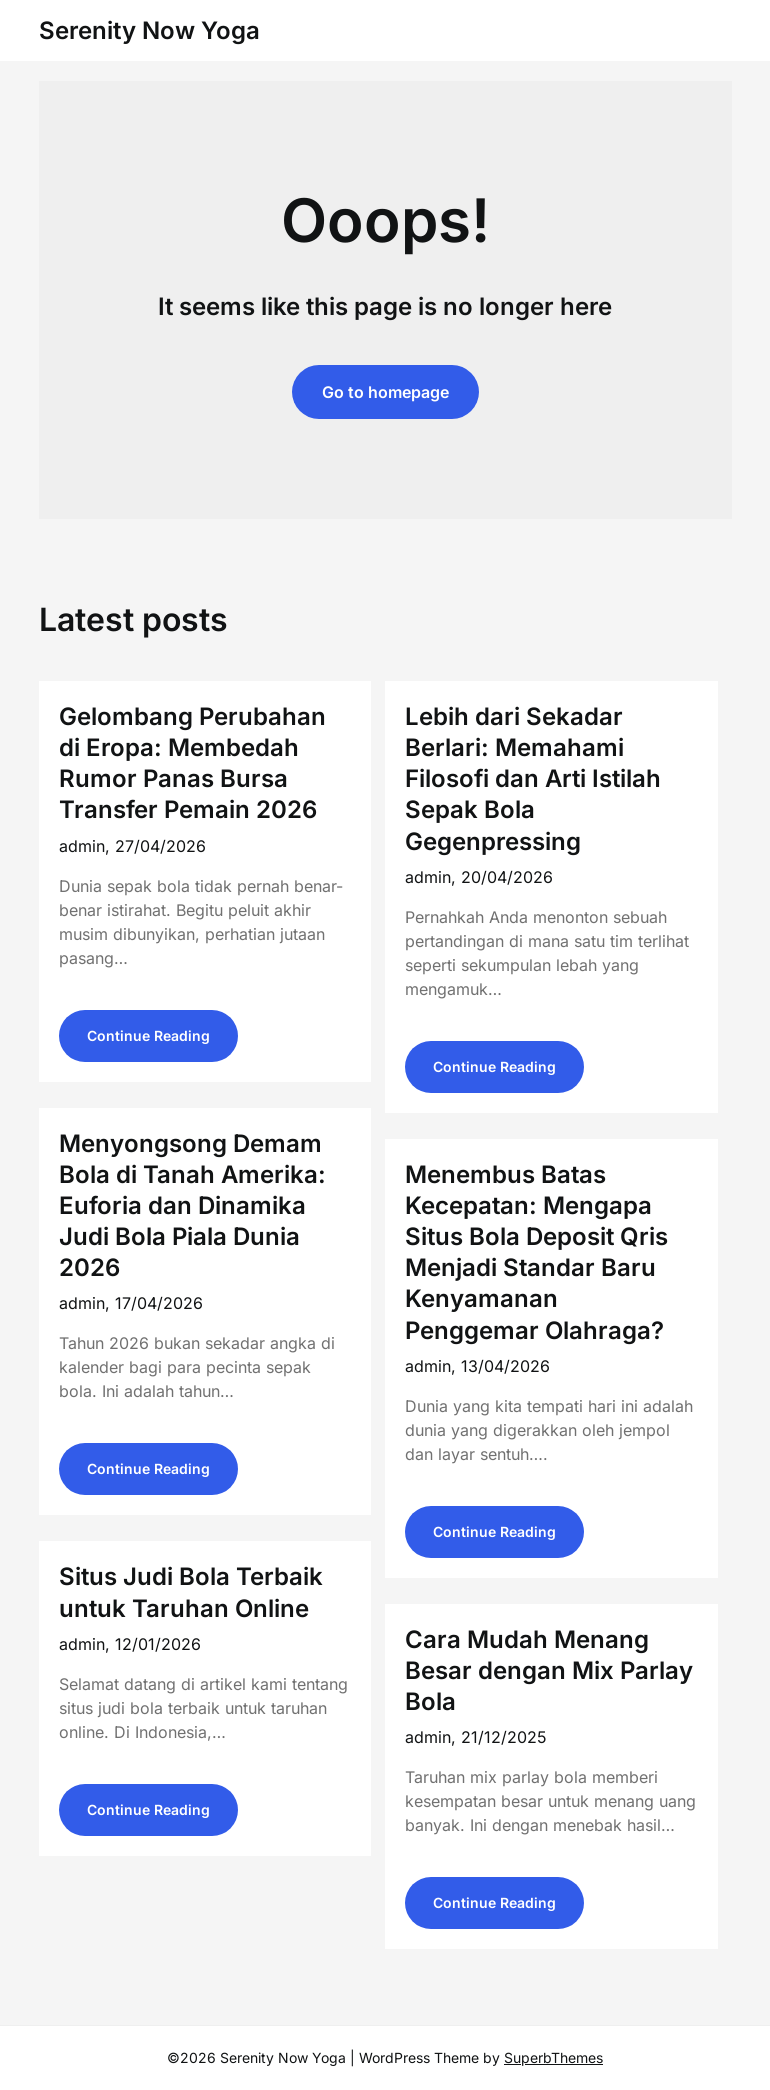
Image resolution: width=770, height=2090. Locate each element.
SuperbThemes (553, 2057)
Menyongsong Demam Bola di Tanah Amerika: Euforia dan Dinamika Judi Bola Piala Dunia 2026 (192, 1206)
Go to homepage (385, 392)
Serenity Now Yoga (149, 30)
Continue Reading (148, 1035)
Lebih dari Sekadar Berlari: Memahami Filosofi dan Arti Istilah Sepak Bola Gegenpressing (533, 779)
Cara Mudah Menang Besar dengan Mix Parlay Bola (549, 1670)
